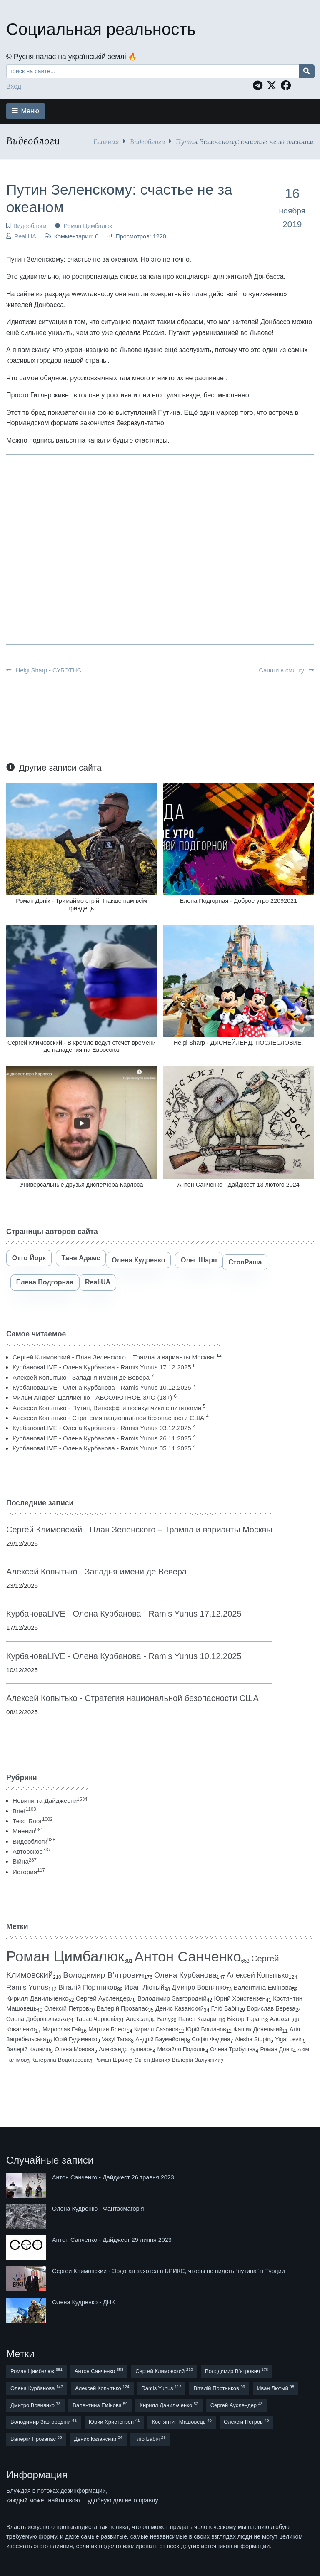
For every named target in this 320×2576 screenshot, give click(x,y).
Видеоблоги (147, 141)
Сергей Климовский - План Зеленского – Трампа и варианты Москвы (113, 1357)
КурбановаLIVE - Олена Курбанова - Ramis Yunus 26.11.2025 (101, 1438)
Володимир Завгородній (172, 1998)
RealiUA (25, 236)
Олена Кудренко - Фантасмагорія (98, 2208)
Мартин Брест (107, 2029)
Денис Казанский (179, 2008)
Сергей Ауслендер (103, 1998)
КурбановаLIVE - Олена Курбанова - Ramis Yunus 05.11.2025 (101, 1448)
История (28, 1871)
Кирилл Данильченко (37, 1998)
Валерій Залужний (196, 2060)
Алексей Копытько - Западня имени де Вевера (81, 1377)
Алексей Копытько (258, 1975)
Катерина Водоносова (60, 2060)
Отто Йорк (29, 1258)
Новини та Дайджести (50, 1800)
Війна (24, 1861)
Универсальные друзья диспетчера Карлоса (81, 1184)
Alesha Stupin (252, 2039)
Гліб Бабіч (225, 2008)
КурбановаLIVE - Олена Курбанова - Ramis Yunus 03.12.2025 (101, 1427)
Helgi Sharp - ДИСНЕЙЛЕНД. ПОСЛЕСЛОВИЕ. (238, 1042)
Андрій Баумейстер (161, 2039)
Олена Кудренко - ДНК (83, 2302)
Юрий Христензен (239, 1998)
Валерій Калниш (28, 2049)
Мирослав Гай (61, 2029)
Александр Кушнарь (125, 2049)
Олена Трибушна (233, 2049)
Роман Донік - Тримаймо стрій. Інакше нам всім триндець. (81, 904)
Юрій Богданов (206, 2029)
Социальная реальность (100, 29)
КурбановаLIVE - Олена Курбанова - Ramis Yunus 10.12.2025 (101, 1387)
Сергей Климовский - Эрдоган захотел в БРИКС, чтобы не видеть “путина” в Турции (168, 2271)
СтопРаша (245, 1262)
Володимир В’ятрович (103, 1975)
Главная (106, 141)
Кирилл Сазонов (156, 2029)
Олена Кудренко (138, 1260)
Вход (13, 86)
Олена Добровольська (37, 2019)
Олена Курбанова (185, 1975)
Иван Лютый (145, 1987)
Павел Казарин (199, 2019)
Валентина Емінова (262, 1987)
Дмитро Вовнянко (199, 1987)
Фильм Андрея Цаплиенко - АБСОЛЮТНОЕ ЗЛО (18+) (92, 1397)
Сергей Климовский (164, 2370)
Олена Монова (74, 2049)
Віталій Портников (87, 1987)
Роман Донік (276, 2049)
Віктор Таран (244, 2019)
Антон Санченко (188, 1956)
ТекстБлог (32, 1821)
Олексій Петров (66, 2008)
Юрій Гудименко (75, 2039)
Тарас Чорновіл (96, 2019)
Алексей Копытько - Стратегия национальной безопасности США (108, 1417)
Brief (24, 1811)
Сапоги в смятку (286, 670)
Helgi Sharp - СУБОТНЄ (43, 670)
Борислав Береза (271, 2008)
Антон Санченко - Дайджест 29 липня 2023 (112, 2239)
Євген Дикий (151, 2060)
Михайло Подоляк (181, 2049)
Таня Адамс (81, 1258)
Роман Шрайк (112, 2060)
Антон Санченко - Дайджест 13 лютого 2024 (239, 1184)
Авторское (31, 1851)
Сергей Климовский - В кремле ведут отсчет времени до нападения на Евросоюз (82, 1046)
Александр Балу (148, 2019)
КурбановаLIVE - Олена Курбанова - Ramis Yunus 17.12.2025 (101, 1367)
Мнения (27, 1831)
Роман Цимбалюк (87, 226)
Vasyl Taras (116, 2039)
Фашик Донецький (257, 2029)
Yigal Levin (289, 2039)
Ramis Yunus (27, 1987)
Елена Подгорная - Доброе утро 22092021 (238, 901)
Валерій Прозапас (122, 2008)
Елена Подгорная (45, 1282)
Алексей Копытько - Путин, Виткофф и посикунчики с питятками (106, 1407)
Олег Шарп (199, 1260)
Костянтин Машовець (182, 2421)
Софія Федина (211, 2039)
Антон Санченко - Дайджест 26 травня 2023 (113, 2177)
